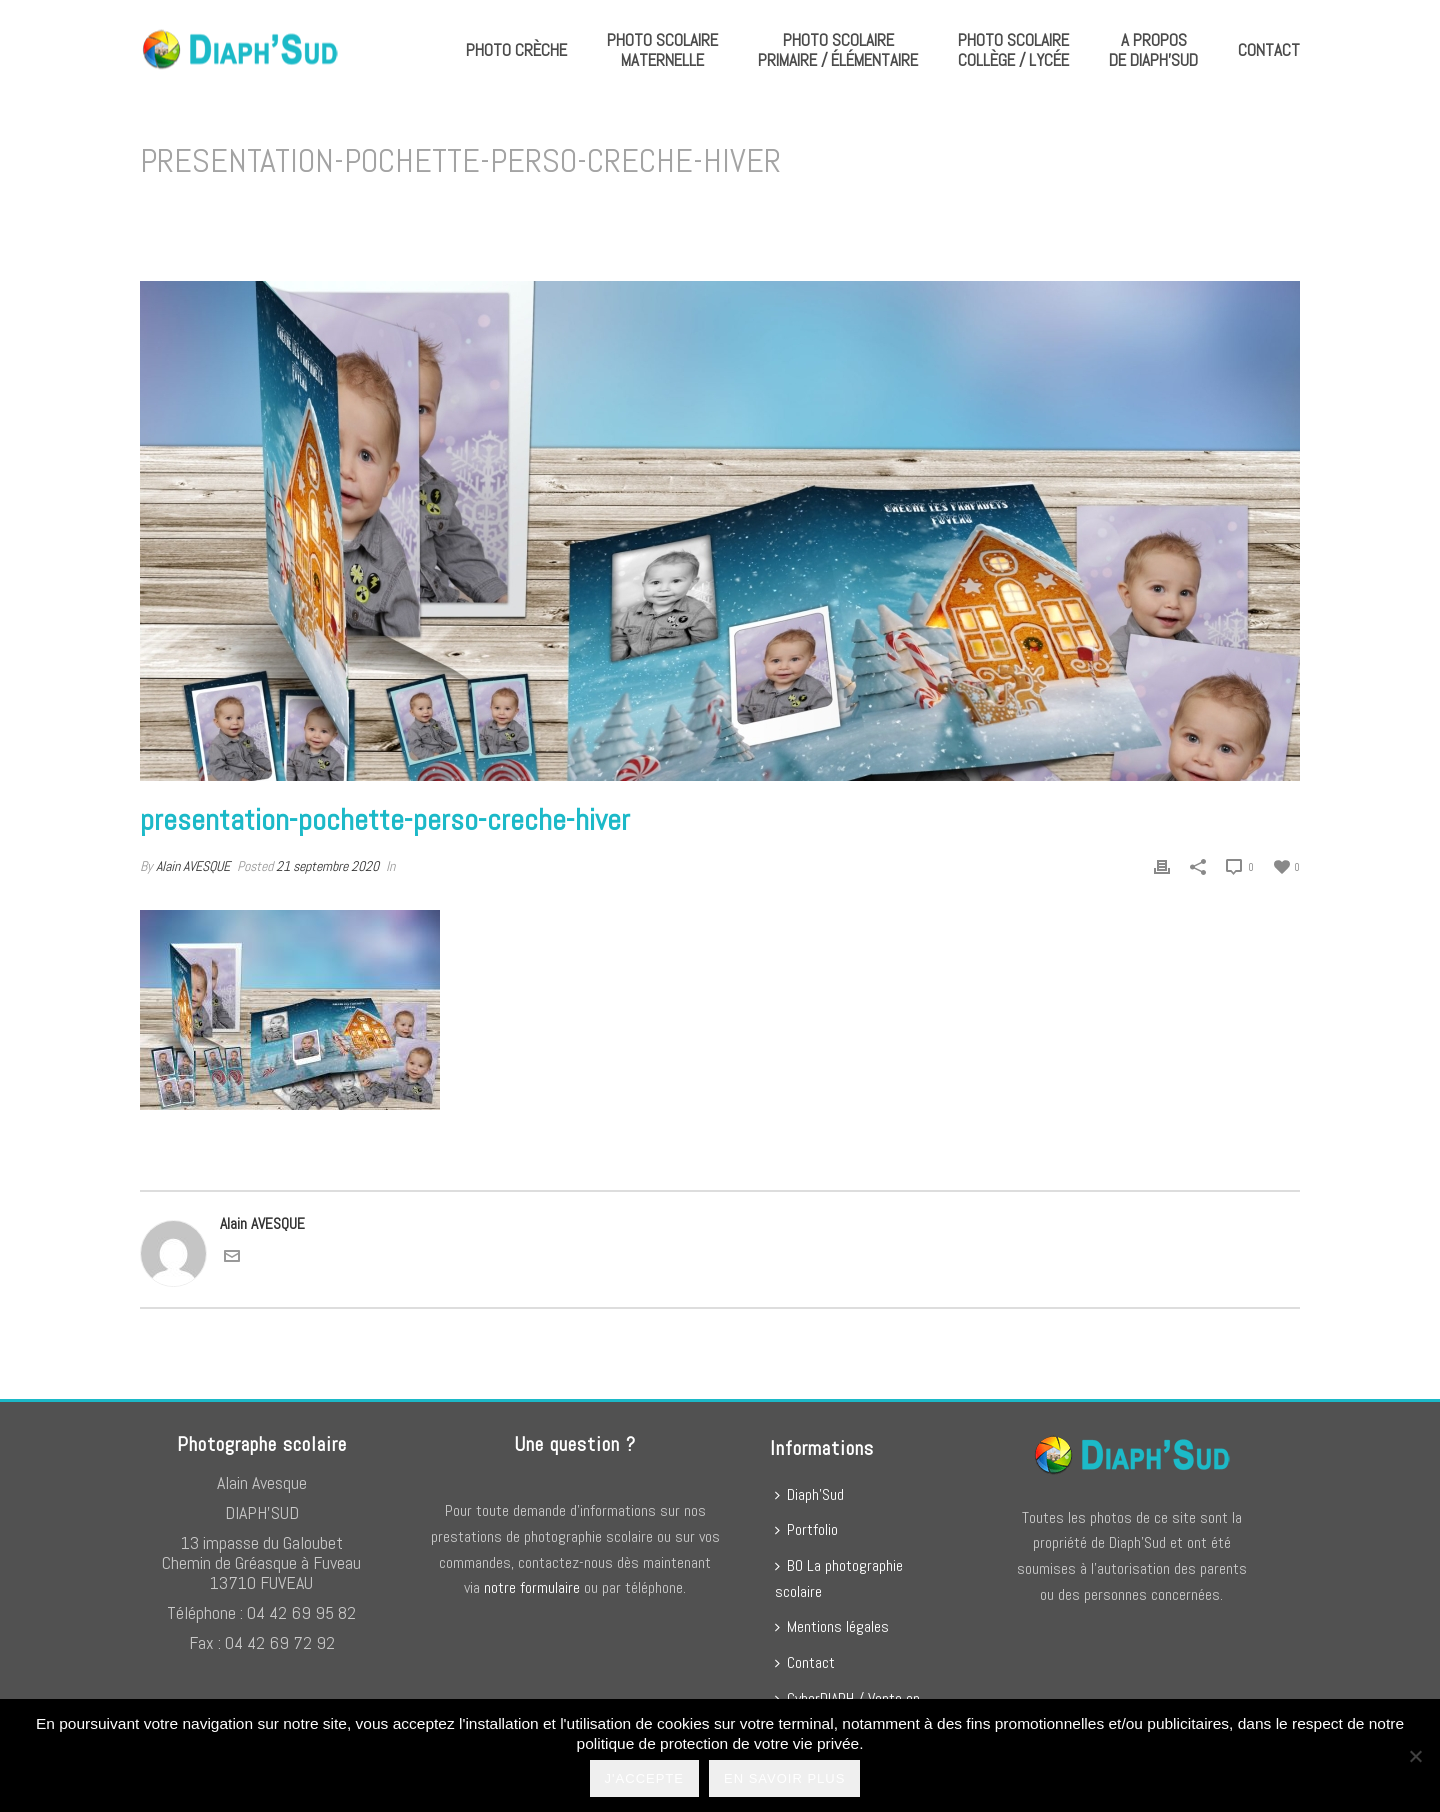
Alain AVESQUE (193, 866)
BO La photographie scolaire (839, 1578)
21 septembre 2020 (327, 866)
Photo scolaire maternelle (662, 50)
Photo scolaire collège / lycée (1013, 50)
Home (757, 212)
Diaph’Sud (809, 1494)
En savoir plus (784, 1778)
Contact (1269, 50)
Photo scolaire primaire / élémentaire (838, 50)
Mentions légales (832, 1626)
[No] (1415, 1756)
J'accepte (644, 1778)
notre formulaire (532, 1587)
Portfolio (806, 1529)
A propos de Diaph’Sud (1153, 50)
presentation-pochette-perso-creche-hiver (906, 212)
